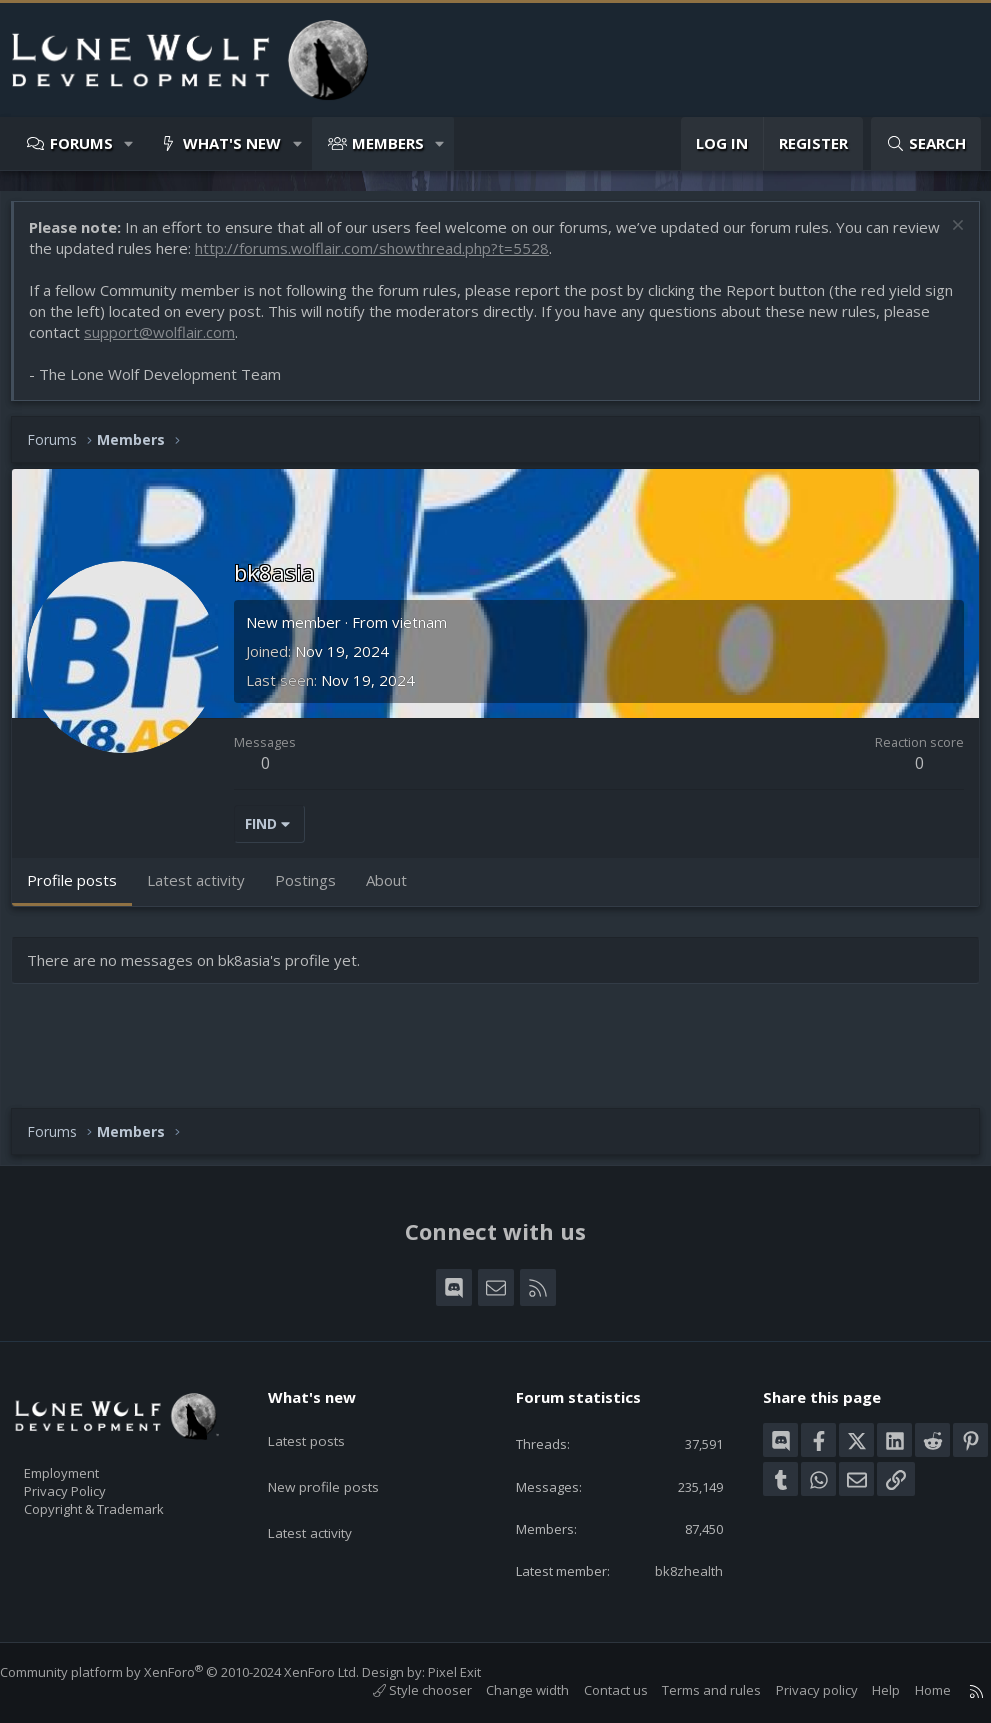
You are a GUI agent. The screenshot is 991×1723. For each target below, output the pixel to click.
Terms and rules (691, 1691)
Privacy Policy (91, 1461)
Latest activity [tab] (206, 890)
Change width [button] (507, 1691)
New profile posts (340, 1441)
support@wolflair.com (219, 342)
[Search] (926, 143)
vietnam (429, 632)
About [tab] (396, 890)
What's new (232, 143)
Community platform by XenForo (199, 1673)
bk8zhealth (675, 1570)
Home (913, 1691)
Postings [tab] (315, 890)
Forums (81, 143)
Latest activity (327, 1480)
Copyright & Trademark (125, 1482)
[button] (129, 143)
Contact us (596, 1691)
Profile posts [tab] (82, 890)
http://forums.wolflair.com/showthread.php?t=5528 (433, 258)
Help (866, 1691)
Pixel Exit (474, 1673)
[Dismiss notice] (945, 237)
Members (388, 143)
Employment (87, 1440)
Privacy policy (797, 1691)
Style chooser (402, 1691)
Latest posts (322, 1402)
